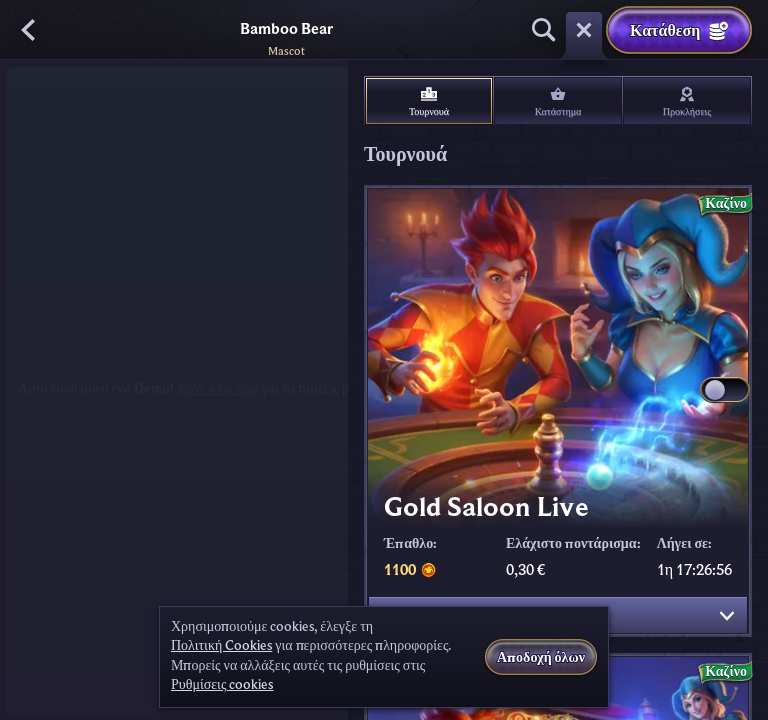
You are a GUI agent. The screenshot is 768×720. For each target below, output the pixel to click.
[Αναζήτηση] (544, 30)
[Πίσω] (30, 30)
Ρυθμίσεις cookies (222, 685)
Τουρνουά (429, 102)
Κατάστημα (558, 102)
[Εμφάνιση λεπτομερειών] (727, 616)
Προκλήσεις (687, 102)
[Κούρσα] (584, 30)
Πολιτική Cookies (221, 646)
